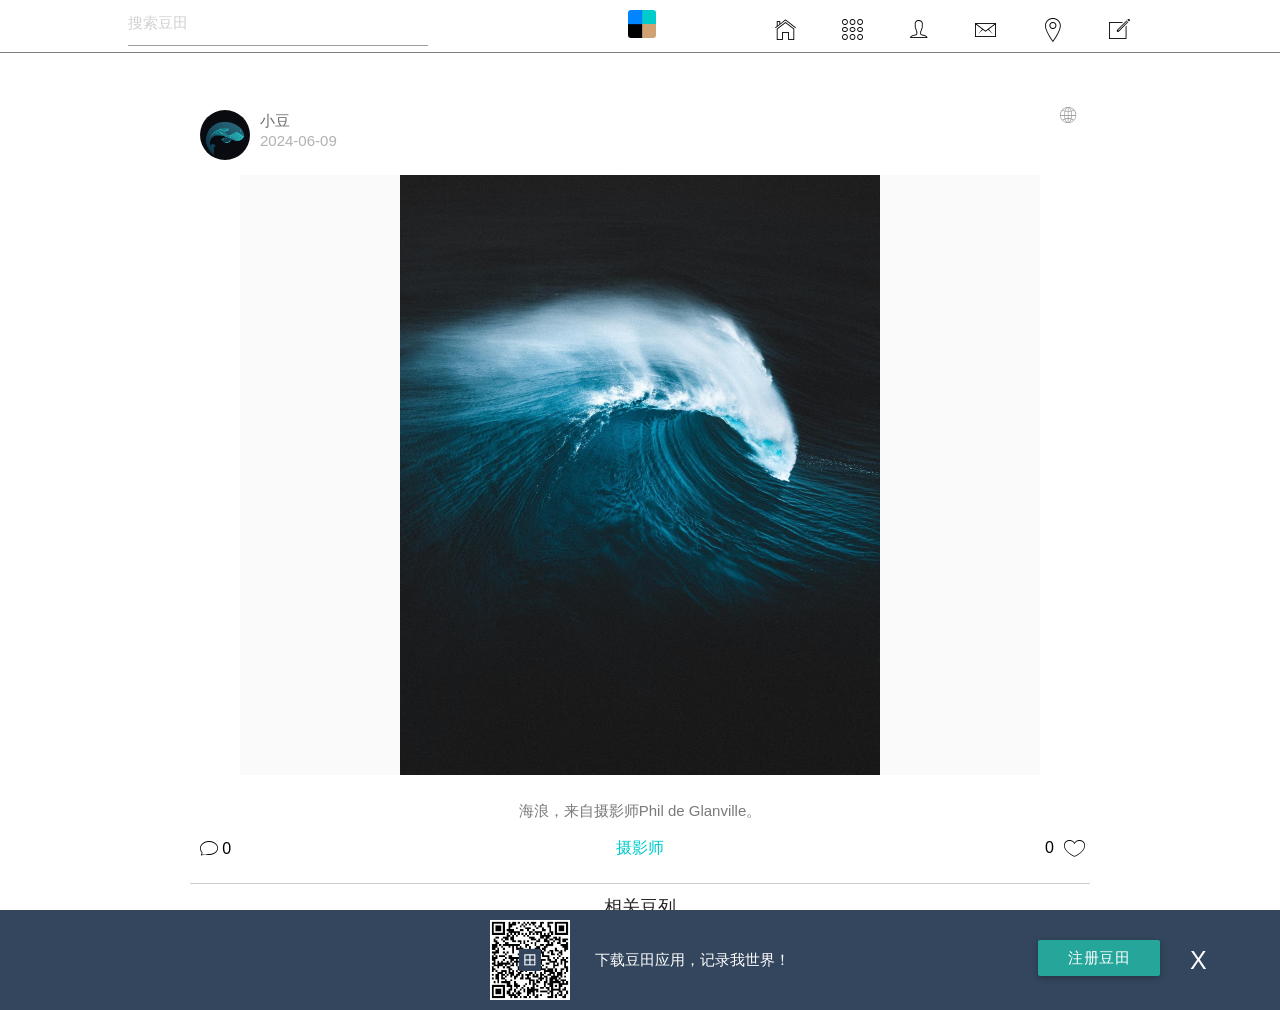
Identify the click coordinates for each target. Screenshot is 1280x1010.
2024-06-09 (298, 140)
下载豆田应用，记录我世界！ (692, 959)
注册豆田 (1099, 957)
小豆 (275, 120)
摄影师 (640, 847)
